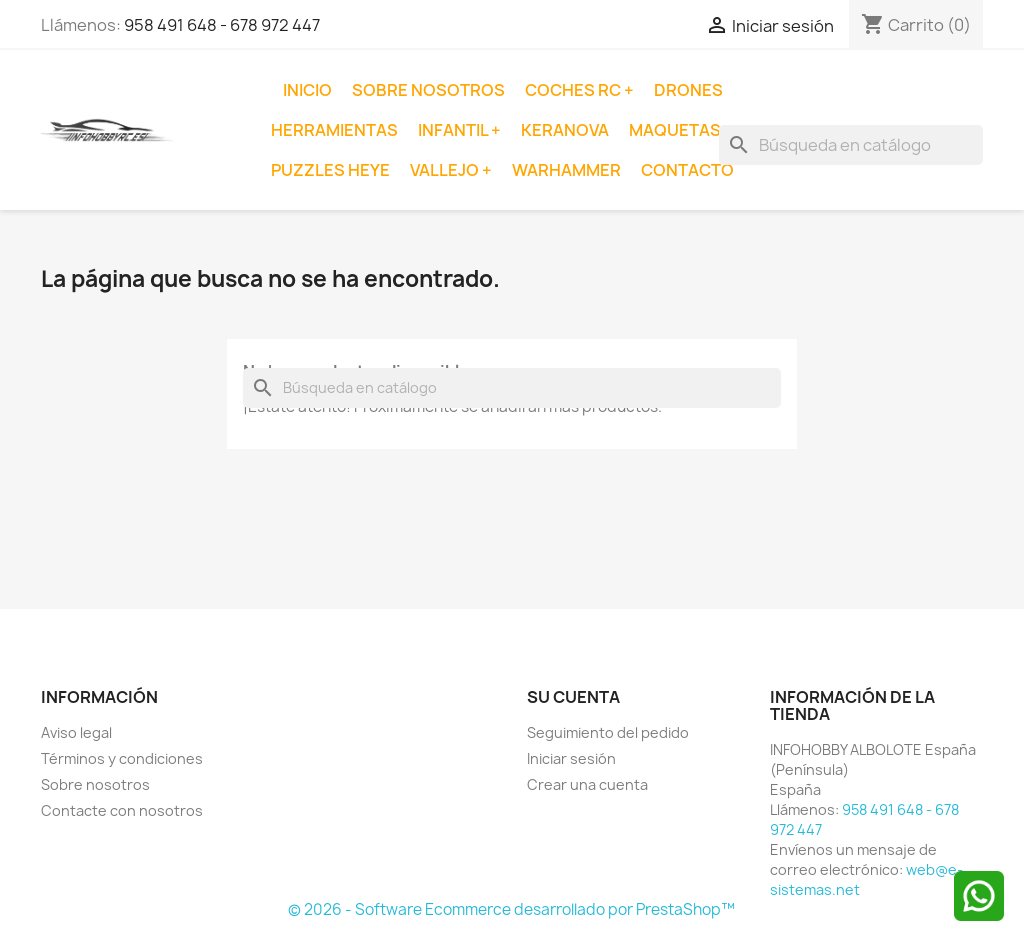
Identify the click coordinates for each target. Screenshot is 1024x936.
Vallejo (446, 170)
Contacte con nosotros (122, 810)
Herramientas (334, 130)
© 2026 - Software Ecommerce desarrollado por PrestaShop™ (511, 909)
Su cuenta (573, 697)
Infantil (454, 130)
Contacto (687, 170)
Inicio (307, 90)
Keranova (565, 130)
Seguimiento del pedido (608, 732)
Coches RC (574, 90)
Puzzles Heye (330, 170)
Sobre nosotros (428, 90)
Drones (688, 90)
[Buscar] (851, 145)
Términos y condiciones (122, 758)
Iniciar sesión (571, 758)
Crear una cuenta (587, 784)
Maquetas (676, 130)
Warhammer (566, 170)
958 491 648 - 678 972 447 (222, 25)
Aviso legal (76, 732)
